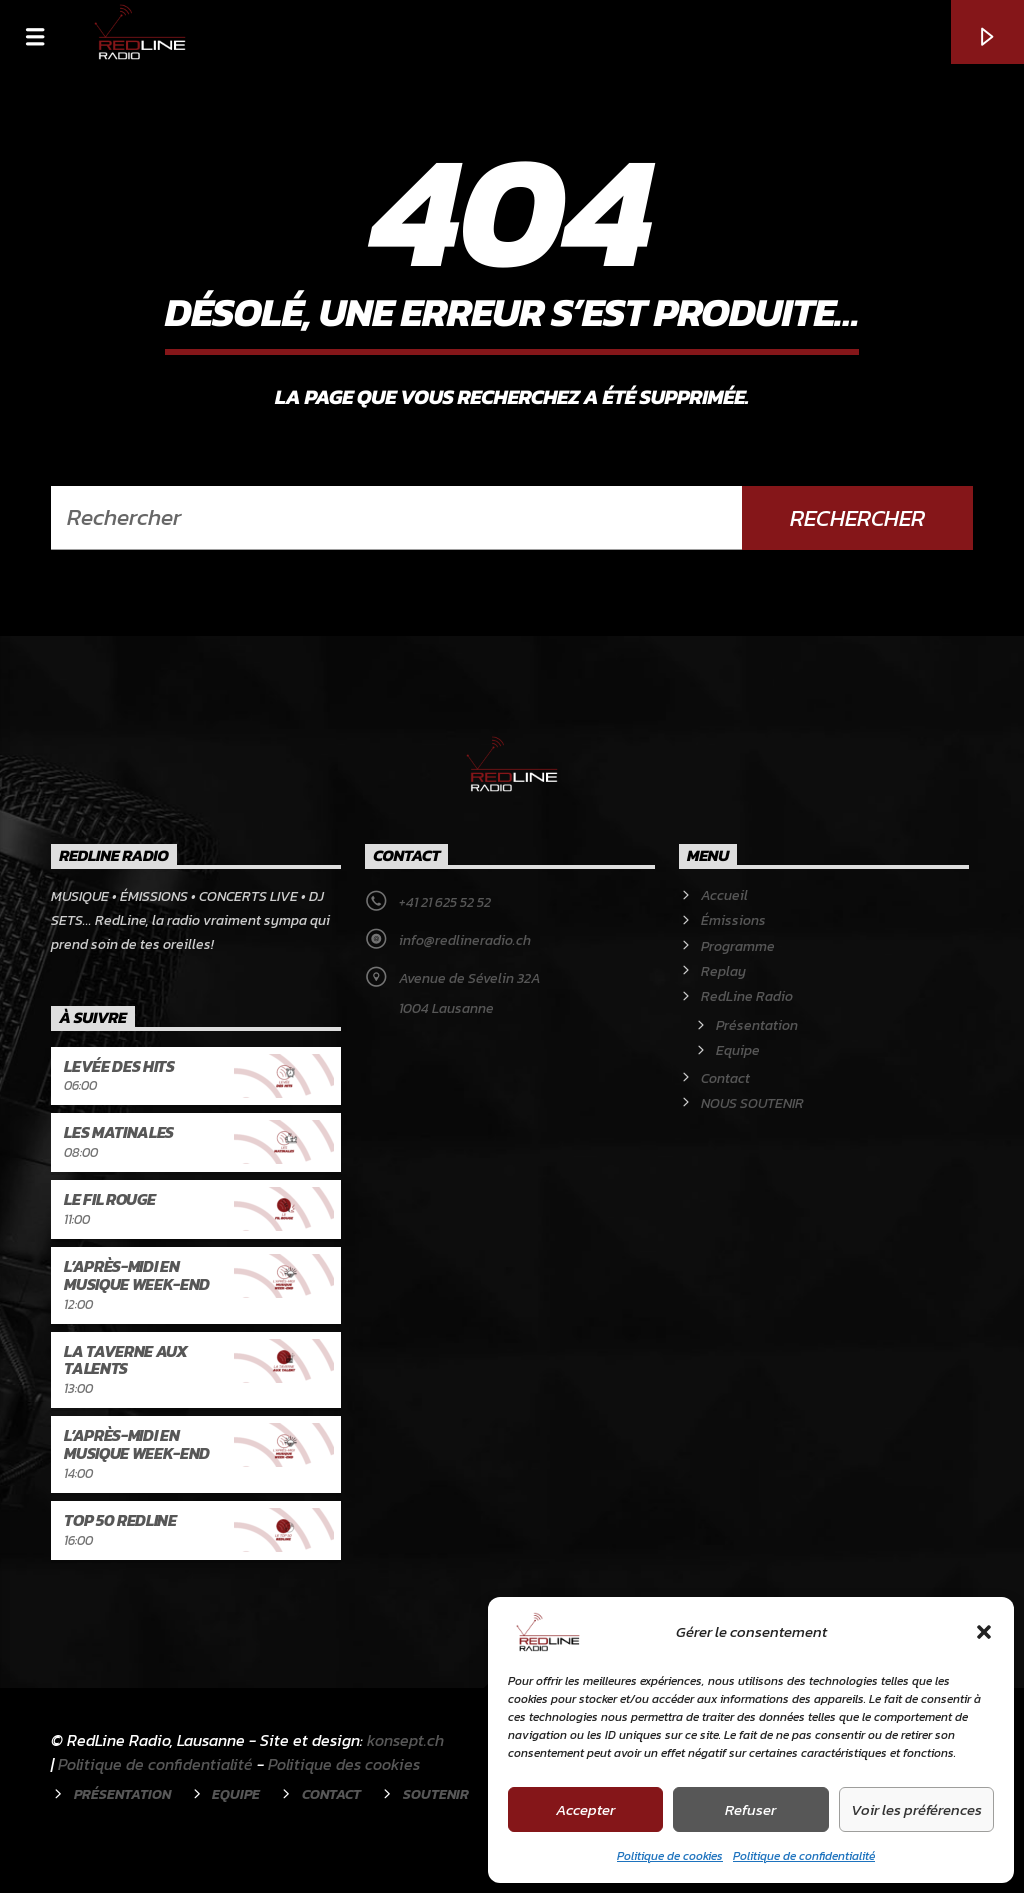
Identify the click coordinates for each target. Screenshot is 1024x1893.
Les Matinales (119, 1132)
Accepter (585, 1809)
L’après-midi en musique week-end (137, 1275)
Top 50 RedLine (120, 1520)
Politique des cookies (344, 1764)
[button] (984, 1632)
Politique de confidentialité (804, 1856)
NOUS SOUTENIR (752, 1103)
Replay (723, 971)
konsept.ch (405, 1740)
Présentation (757, 1025)
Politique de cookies (670, 1856)
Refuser (750, 1809)
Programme (738, 946)
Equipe (738, 1050)
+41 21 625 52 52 (445, 902)
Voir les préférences (916, 1809)
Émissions (733, 920)
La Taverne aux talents (126, 1360)
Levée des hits (119, 1066)
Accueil (724, 895)
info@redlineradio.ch (465, 940)
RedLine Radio (747, 996)
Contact (725, 1078)
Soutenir (436, 1794)
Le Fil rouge (109, 1199)
